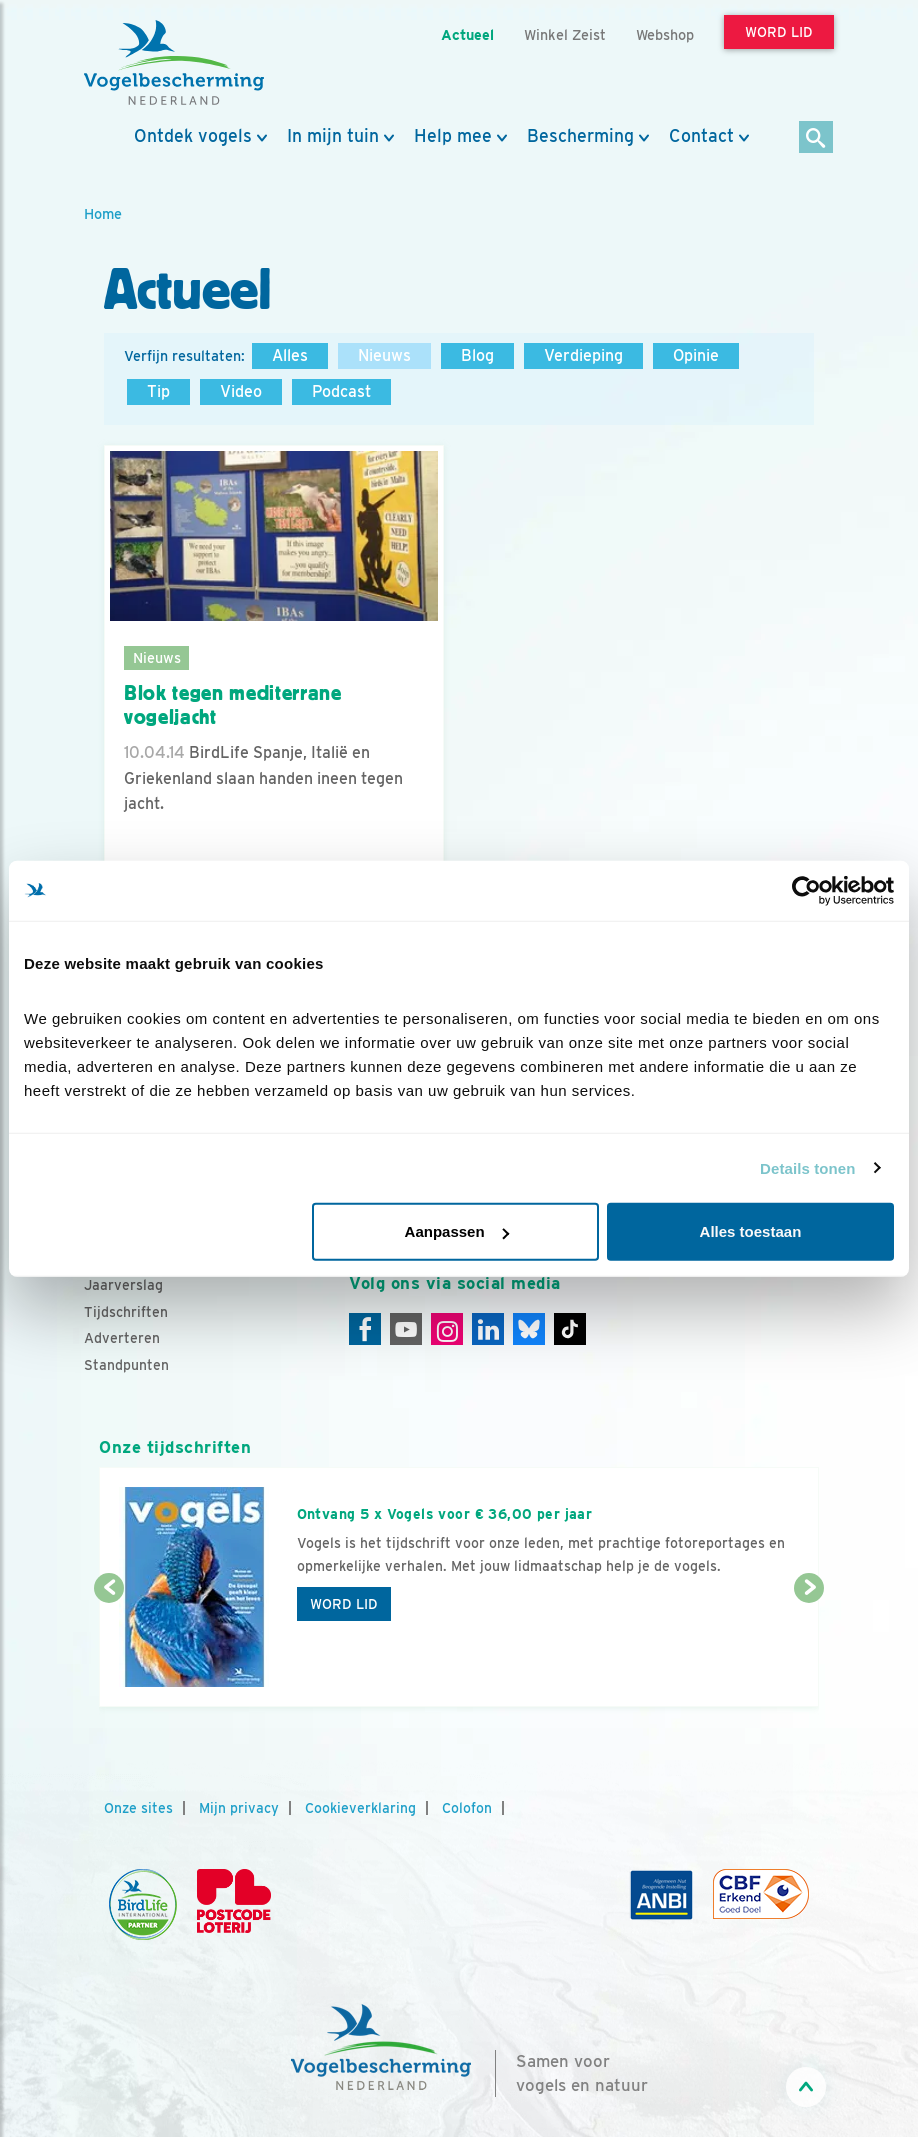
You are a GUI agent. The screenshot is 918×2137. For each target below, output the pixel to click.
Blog (477, 355)
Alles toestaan (751, 1231)
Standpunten (126, 1365)
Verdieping (583, 355)
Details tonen (807, 1167)
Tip (158, 391)
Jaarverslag (123, 1285)
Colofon (467, 1808)
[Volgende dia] (809, 1649)
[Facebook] (365, 1329)
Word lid (344, 1604)
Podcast (341, 391)
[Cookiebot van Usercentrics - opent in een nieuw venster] (806, 890)
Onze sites (138, 1808)
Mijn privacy (239, 1808)
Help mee (453, 136)
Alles (290, 355)
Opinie (696, 355)
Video (241, 391)
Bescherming (580, 136)
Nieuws (384, 355)
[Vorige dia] (109, 1649)
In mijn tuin (333, 136)
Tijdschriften (126, 1312)
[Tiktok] (570, 1329)
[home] (174, 63)
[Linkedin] (488, 1329)
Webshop (665, 34)
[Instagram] (447, 1329)
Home (103, 213)
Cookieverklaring (360, 1808)
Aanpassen (457, 1231)
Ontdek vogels (193, 136)
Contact (701, 136)
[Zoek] (816, 138)
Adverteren (122, 1338)
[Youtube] (406, 1329)
